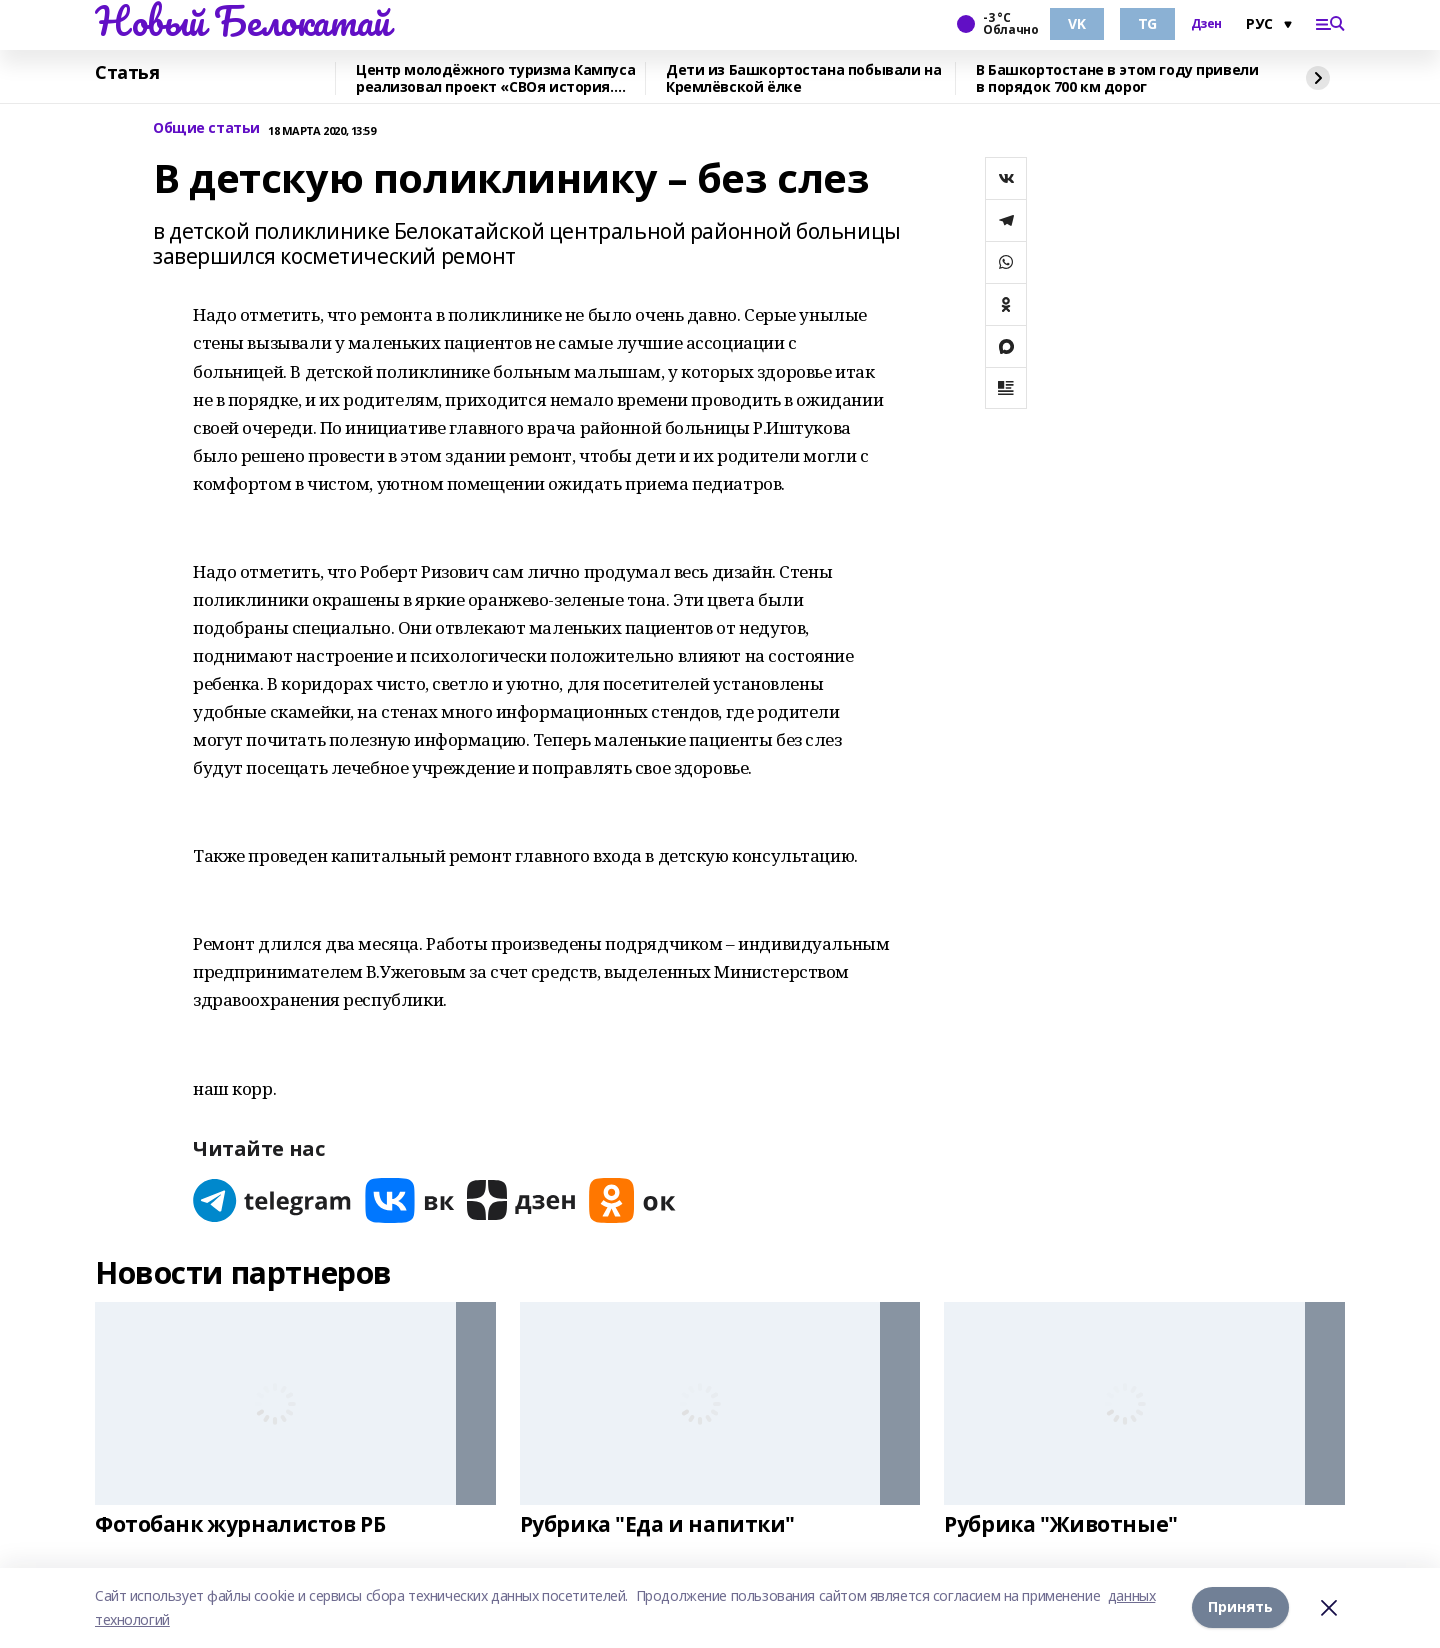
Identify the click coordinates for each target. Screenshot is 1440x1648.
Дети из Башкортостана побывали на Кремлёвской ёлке (803, 78)
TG (1147, 23)
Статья (127, 73)
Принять (1240, 1607)
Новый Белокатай (242, 21)
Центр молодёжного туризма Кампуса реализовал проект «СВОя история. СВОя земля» (495, 78)
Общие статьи (206, 128)
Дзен (1206, 24)
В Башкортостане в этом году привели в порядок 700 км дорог (1117, 78)
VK (1076, 23)
